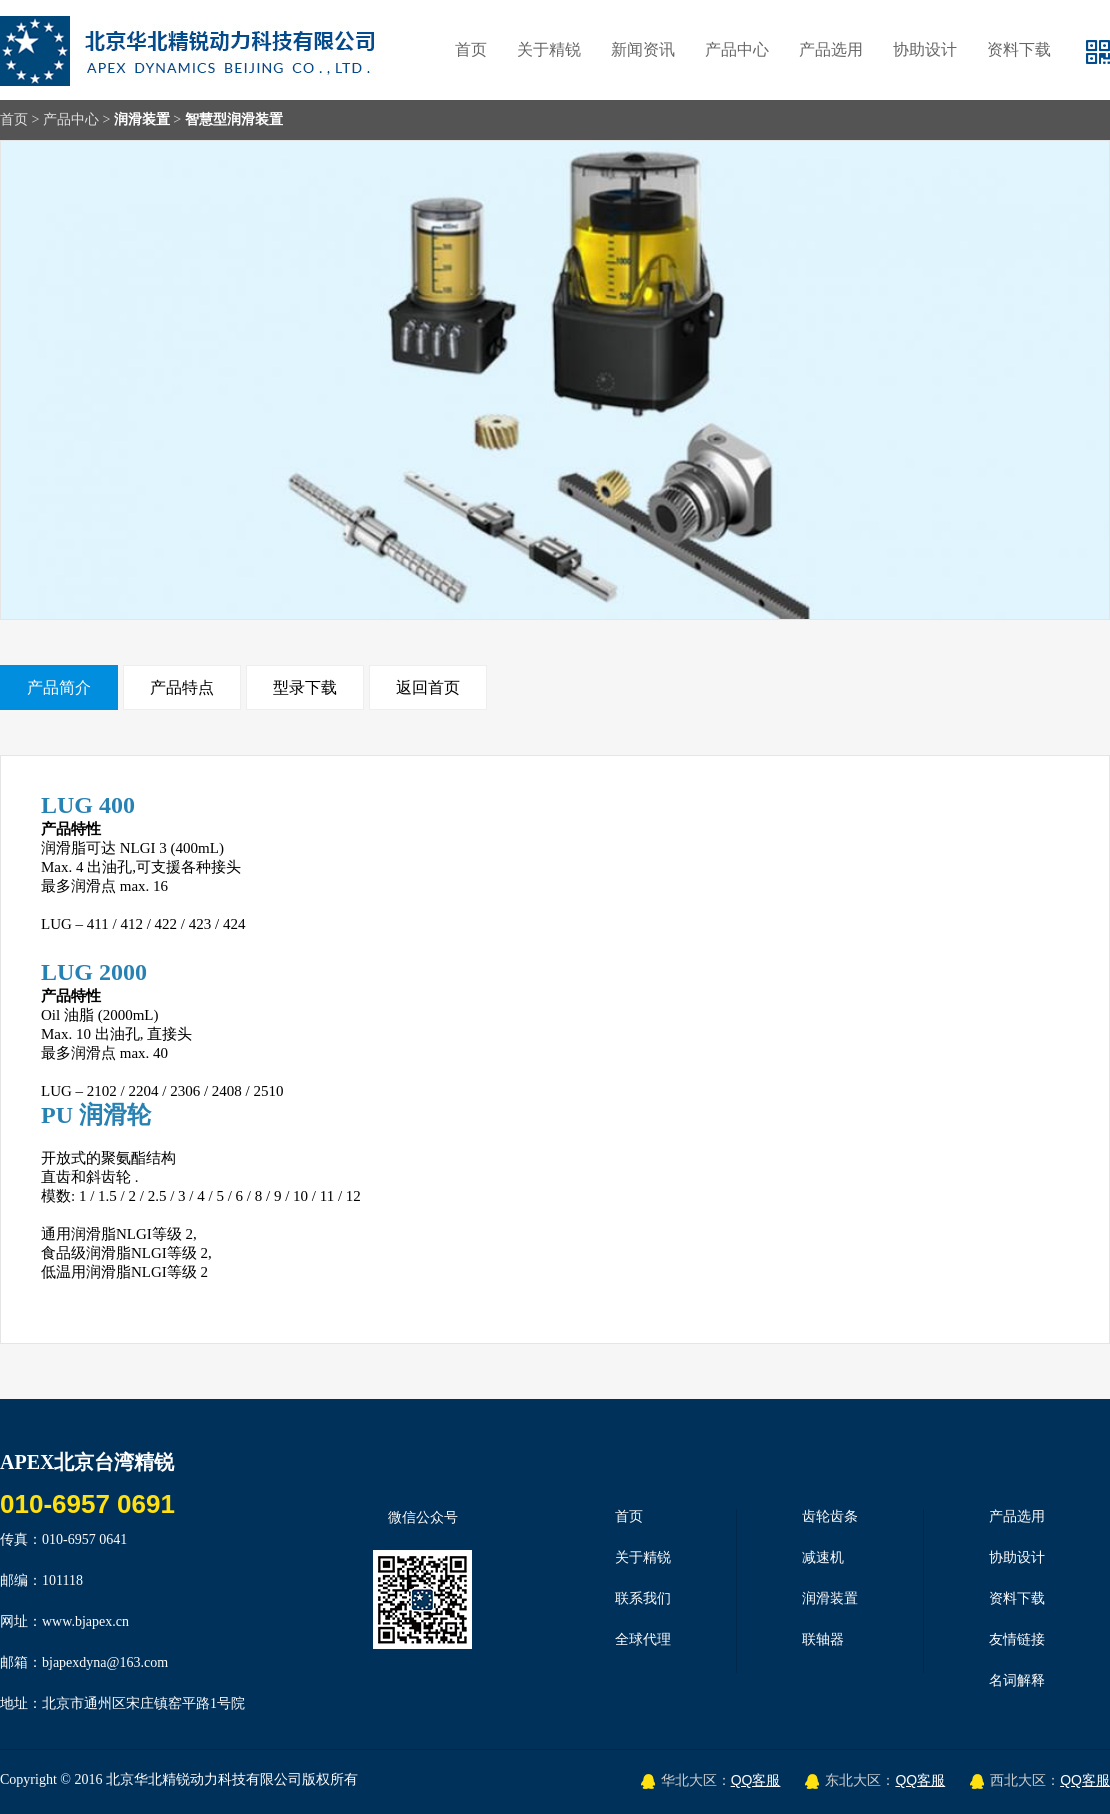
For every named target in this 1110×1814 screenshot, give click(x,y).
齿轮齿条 (830, 1516)
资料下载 (1019, 49)
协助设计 (925, 49)
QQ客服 (756, 1780)
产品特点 (182, 687)
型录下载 (305, 687)
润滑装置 (142, 119)
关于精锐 (549, 49)
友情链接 (1017, 1639)
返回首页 (428, 687)
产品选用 (831, 49)
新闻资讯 (643, 49)
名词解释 (1017, 1680)
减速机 (823, 1557)
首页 (471, 49)
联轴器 (823, 1639)
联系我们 (643, 1598)
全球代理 (643, 1639)
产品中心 (737, 49)
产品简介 (59, 687)
